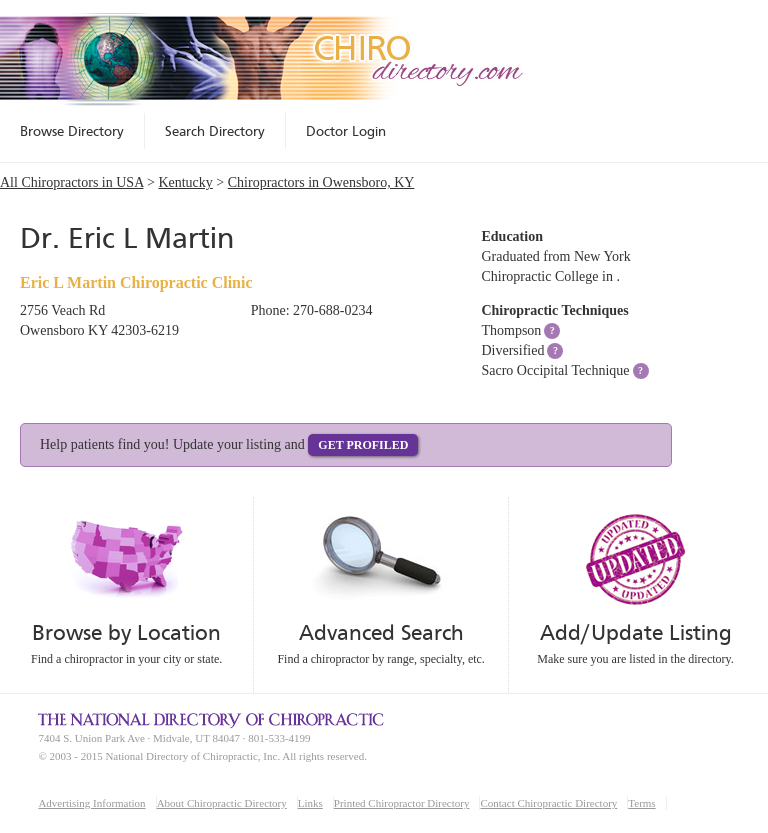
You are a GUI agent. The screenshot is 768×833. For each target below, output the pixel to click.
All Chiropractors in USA (72, 182)
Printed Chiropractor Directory (402, 803)
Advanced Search (381, 632)
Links (310, 803)
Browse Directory (72, 131)
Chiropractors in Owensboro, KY (321, 182)
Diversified (512, 350)
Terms (641, 803)
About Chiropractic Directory (222, 803)
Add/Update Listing (635, 632)
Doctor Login (346, 131)
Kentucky (185, 182)
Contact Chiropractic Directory (548, 803)
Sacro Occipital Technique (555, 370)
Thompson (511, 330)
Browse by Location (126, 632)
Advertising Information (91, 803)
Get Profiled (363, 445)
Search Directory (215, 131)
